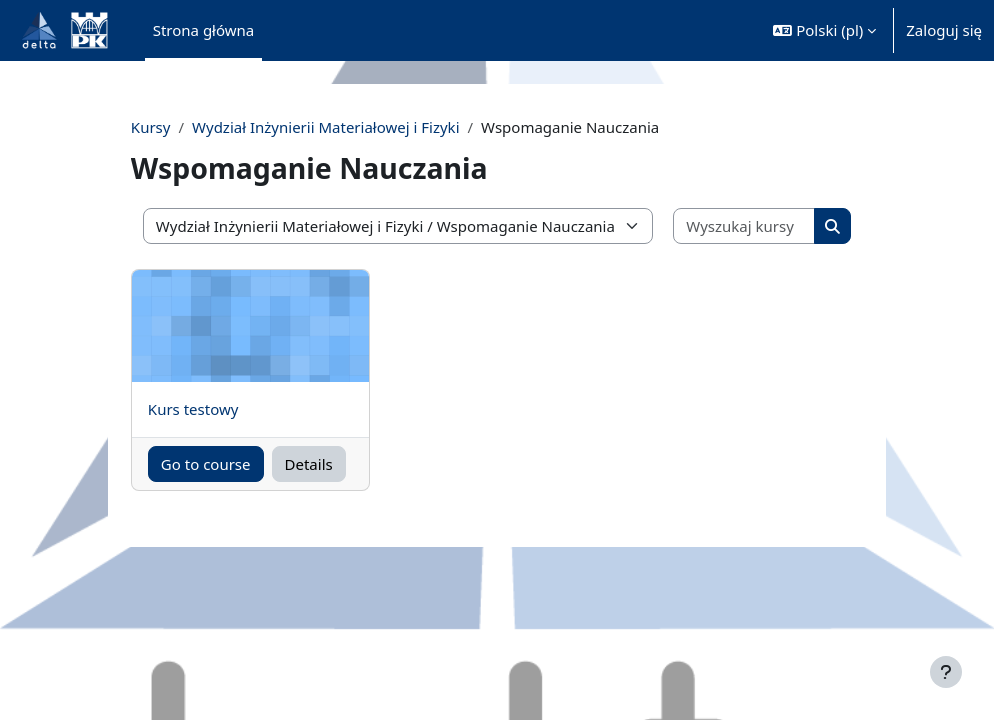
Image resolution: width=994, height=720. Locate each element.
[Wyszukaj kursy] (723, 226)
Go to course (228, 475)
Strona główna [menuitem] (204, 30)
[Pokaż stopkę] (946, 672)
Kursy (181, 127)
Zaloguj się (944, 30)
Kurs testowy (223, 409)
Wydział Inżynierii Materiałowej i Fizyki (355, 127)
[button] (824, 30)
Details (325, 464)
